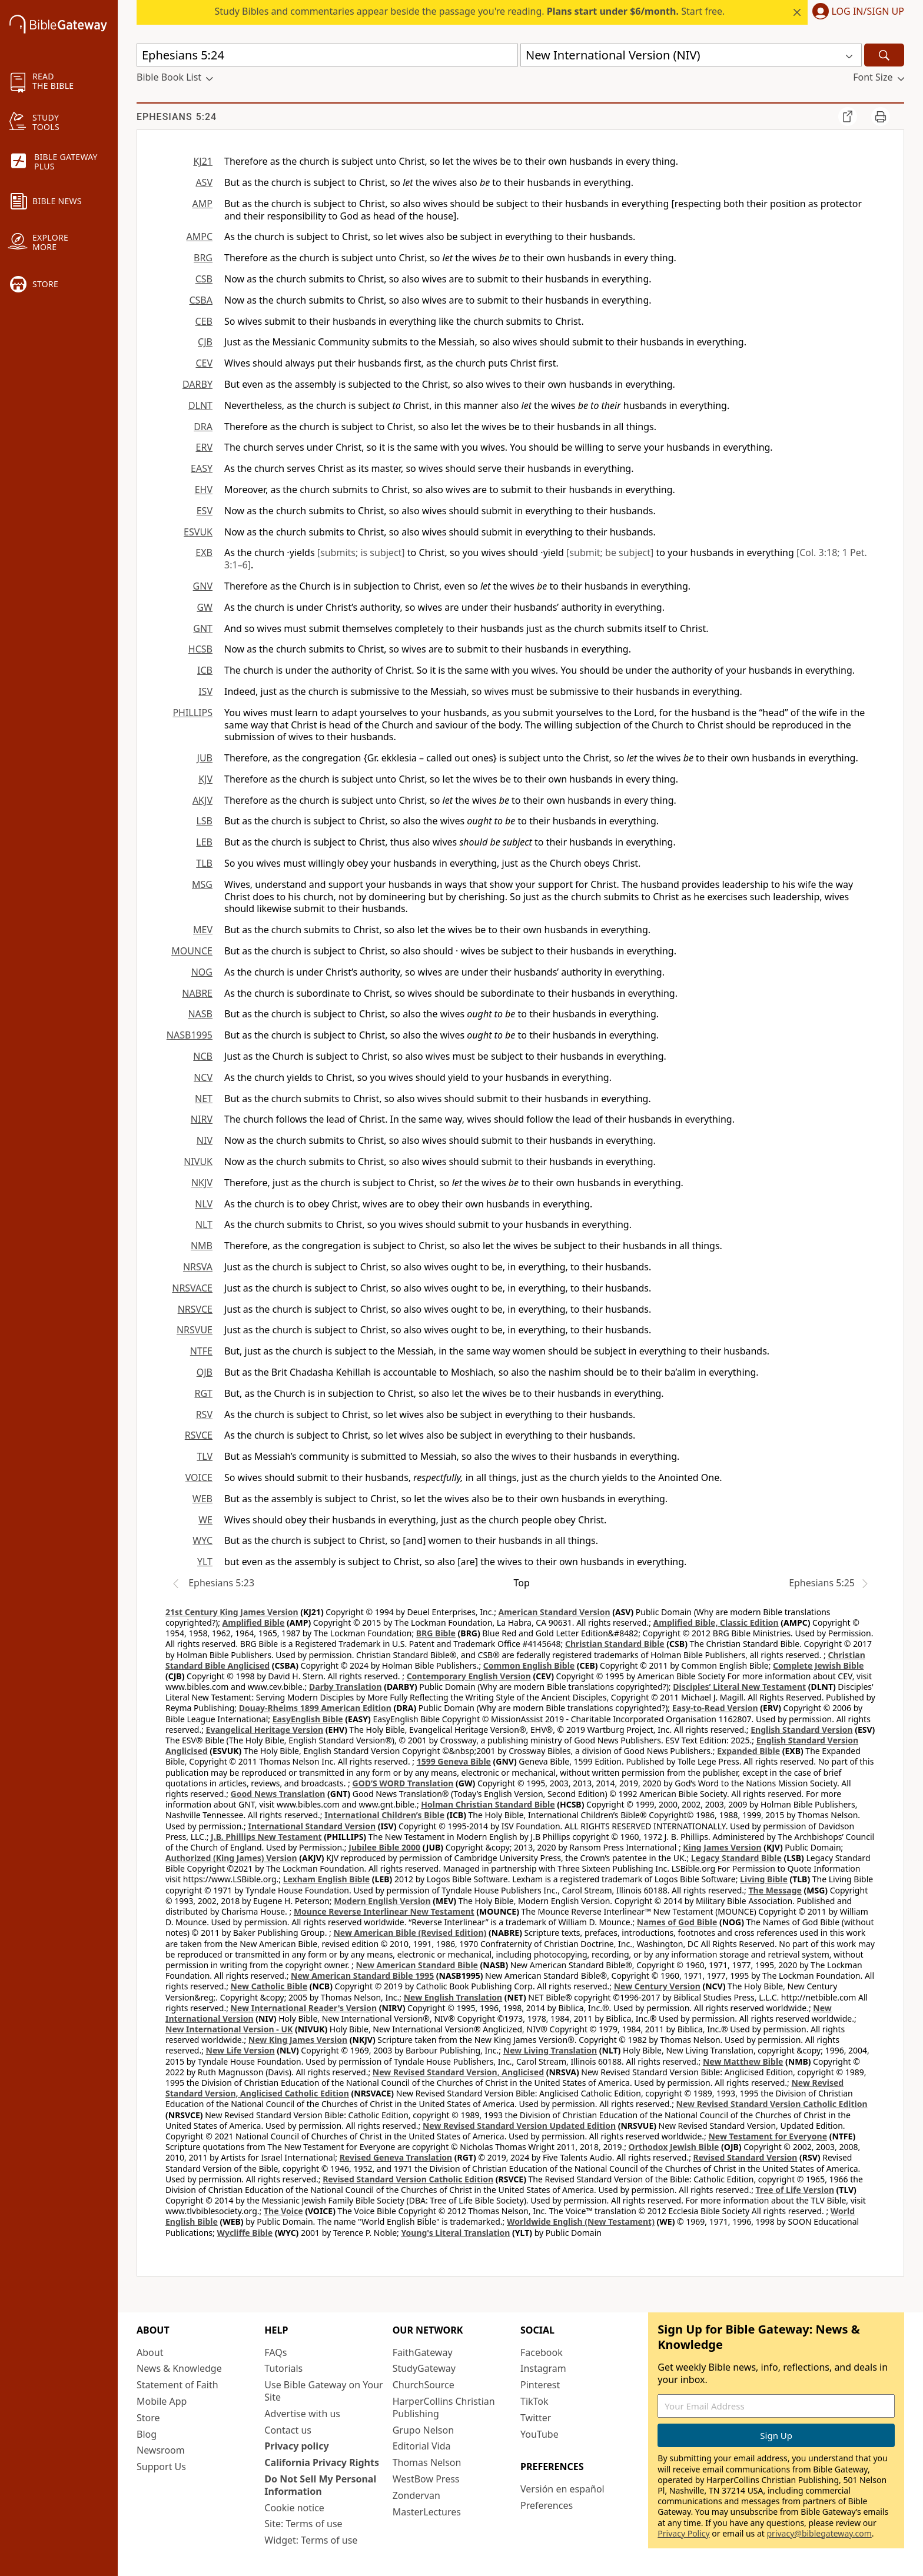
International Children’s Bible (384, 1814)
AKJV (202, 800)
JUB (205, 757)
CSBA (201, 300)
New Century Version (657, 1986)
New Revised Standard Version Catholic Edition (772, 2103)
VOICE (199, 1477)
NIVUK (198, 1161)
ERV (204, 447)
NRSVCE (195, 1309)
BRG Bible (436, 1633)
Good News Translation (278, 1793)
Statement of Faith (177, 2384)
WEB (202, 1498)
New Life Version (240, 2050)
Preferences (546, 2505)
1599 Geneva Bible (454, 1761)
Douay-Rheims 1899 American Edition (315, 1707)
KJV (205, 779)
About (150, 2352)
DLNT (200, 405)
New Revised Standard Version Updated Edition (519, 2125)
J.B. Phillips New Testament (266, 1836)
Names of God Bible (677, 1922)
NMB (202, 1245)
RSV (204, 1414)
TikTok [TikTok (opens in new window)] (534, 2401)
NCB (203, 1056)
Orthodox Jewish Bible (674, 2146)
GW (205, 607)
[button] (856, 12)
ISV (205, 691)
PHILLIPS (192, 712)
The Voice (283, 2210)
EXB (204, 552)
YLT (205, 1561)
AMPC (199, 236)
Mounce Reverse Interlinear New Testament (384, 1911)
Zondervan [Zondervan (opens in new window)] (416, 2495)
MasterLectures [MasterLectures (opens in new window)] (427, 2511)
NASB (200, 1013)
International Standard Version (312, 1826)
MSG (202, 884)
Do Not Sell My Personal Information (320, 2485)
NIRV (202, 1119)
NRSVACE (192, 1288)
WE (205, 1519)
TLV (205, 1456)
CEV (204, 363)
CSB (204, 278)
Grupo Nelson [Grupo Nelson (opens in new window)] (423, 2430)
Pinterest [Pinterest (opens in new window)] (540, 2384)
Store (148, 2417)
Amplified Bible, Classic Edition (716, 1622)
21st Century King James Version (231, 1612)
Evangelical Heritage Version (265, 1729)
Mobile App (162, 2401)
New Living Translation (550, 2050)
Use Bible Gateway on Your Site (323, 2391)
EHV (204, 489)
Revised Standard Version (745, 2157)
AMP (202, 203)
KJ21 (203, 161)
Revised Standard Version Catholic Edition (408, 2179)
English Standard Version (801, 1729)
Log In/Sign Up (868, 12)
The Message (774, 1890)
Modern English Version (382, 1900)
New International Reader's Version (304, 2007)
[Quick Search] (327, 55)
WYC (202, 1540)
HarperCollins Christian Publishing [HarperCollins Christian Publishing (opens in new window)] (444, 2407)
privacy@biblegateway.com (818, 2533)
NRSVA (198, 1266)
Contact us (287, 2430)
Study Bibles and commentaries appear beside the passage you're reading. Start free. (470, 11)
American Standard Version (554, 1612)
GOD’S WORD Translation (403, 1783)
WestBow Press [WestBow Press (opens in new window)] (426, 2478)
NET (204, 1098)
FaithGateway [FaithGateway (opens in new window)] (423, 2352)
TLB (204, 863)
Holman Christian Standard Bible (488, 1804)
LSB (204, 820)
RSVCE (199, 1435)
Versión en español (562, 2488)
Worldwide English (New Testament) (581, 2221)
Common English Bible (529, 1665)
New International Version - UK (229, 2029)
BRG (203, 257)
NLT (204, 1224)
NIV (205, 1140)
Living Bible (764, 1879)
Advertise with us (302, 2413)
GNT (203, 628)
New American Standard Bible (416, 1965)
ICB (205, 670)
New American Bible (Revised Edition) (409, 1932)
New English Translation (453, 1997)
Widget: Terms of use (310, 2540)
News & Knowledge (179, 2368)
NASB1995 (190, 1035)
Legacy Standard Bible (736, 1857)
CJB (205, 341)
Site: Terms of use (303, 2523)
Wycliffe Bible (245, 2232)
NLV (204, 1203)
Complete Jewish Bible (818, 1665)
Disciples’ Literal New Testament (739, 1686)
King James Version (722, 1847)
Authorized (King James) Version (231, 1857)
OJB (205, 1372)
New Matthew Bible (743, 2061)
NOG (202, 972)
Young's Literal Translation (455, 2232)
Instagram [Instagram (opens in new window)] (543, 2368)
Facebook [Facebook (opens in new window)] (541, 2352)
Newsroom (161, 2450)
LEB (204, 842)
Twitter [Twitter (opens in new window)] (535, 2417)
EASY (202, 468)
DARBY (197, 384)
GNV (203, 586)
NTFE (201, 1350)
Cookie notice (294, 2507)
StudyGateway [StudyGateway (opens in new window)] (424, 2368)
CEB (204, 321)
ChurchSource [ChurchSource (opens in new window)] (423, 2384)
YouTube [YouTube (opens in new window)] (539, 2434)
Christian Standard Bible (615, 1643)
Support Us (161, 2466)
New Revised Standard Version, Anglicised (458, 2072)
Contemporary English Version (469, 1676)
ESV (205, 510)
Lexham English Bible (326, 1879)
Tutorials (283, 2368)
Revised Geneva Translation (396, 2157)
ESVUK (198, 531)
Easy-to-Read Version (715, 1707)
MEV (203, 929)
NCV (203, 1077)
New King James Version (297, 2039)
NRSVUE (195, 1329)
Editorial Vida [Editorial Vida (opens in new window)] (422, 2445)
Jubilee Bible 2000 (384, 1847)
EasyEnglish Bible (308, 1719)
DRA (203, 426)
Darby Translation (345, 1686)
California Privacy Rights (321, 2462)
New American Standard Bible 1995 (362, 1975)
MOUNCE (192, 950)
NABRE (197, 993)
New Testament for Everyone (767, 2136)
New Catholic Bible (269, 1986)
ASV (204, 182)
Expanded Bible (748, 1750)
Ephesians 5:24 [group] (177, 116)
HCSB (200, 649)
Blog (147, 2434)
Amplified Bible (254, 1622)
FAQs (275, 2352)
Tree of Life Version (795, 2189)
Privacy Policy (683, 2533)
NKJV (202, 1182)
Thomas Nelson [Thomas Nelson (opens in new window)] (427, 2462)
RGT (204, 1393)
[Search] (884, 55)
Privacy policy (296, 2445)
